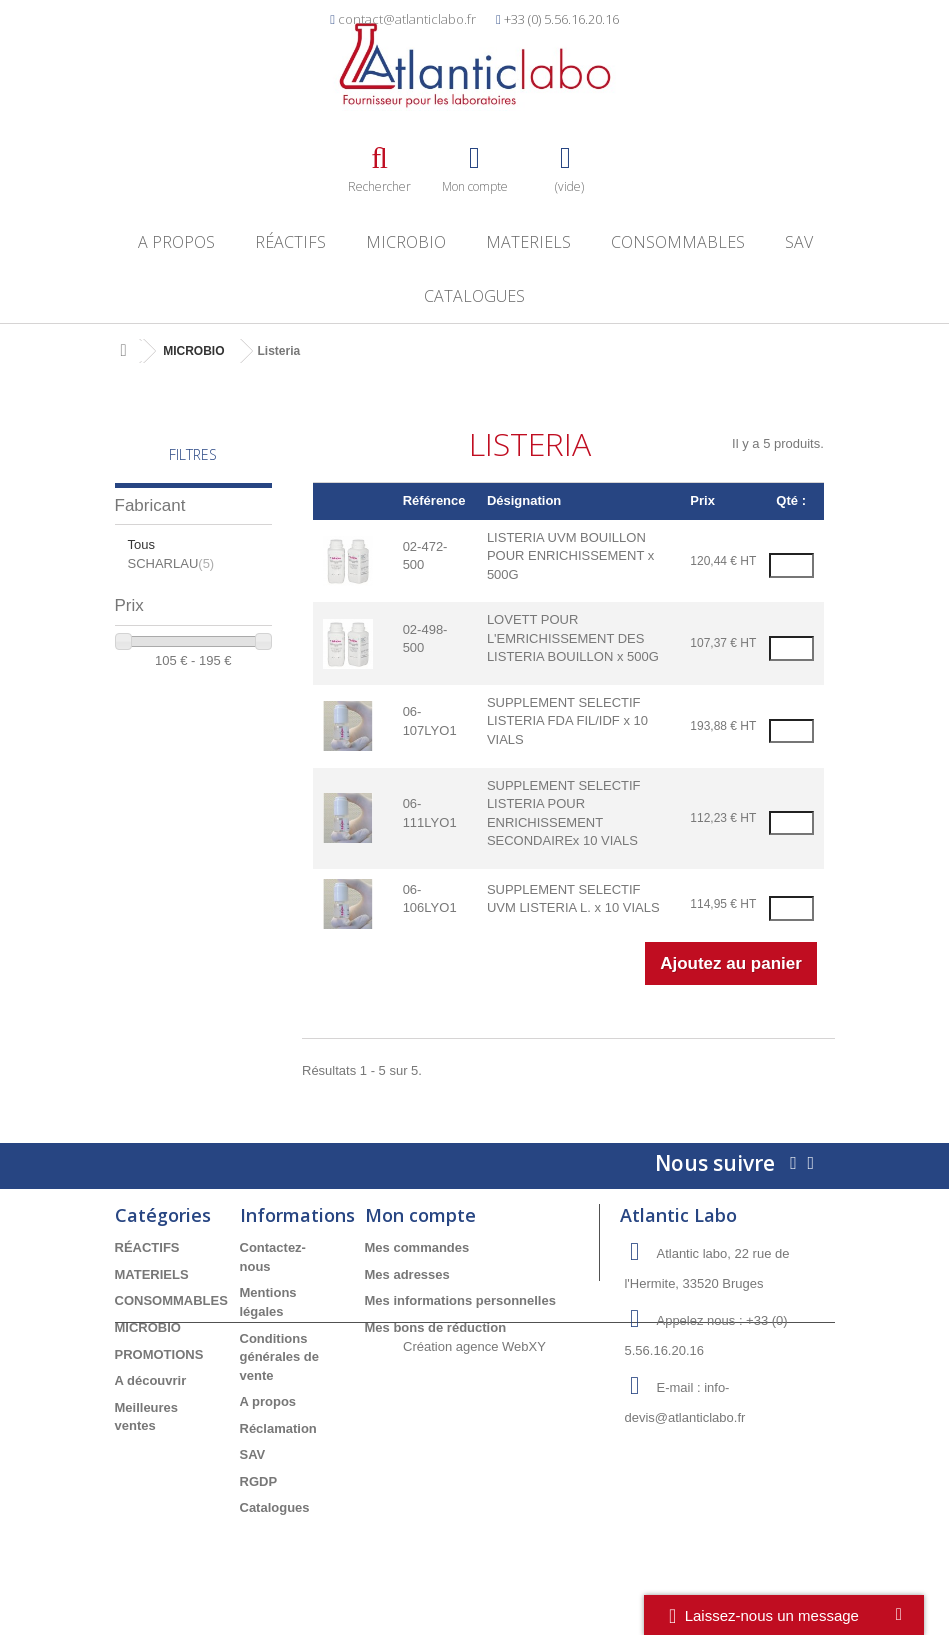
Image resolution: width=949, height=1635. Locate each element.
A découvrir (151, 1380)
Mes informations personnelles (460, 1300)
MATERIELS (528, 242)
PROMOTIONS (159, 1354)
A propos (176, 242)
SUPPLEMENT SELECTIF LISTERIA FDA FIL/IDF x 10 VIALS (567, 721)
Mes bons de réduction (436, 1327)
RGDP (259, 1481)
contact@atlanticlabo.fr (407, 19)
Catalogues (474, 296)
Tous (141, 544)
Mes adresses (407, 1274)
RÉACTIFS (290, 242)
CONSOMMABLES (678, 242)
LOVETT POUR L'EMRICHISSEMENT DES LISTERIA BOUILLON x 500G (573, 638)
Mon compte (420, 1215)
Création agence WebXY (474, 1579)
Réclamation (278, 1428)
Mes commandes (417, 1247)
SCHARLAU (171, 563)
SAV (799, 242)
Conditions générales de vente (280, 1357)
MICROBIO (406, 242)
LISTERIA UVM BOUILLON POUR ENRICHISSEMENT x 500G (570, 556)
